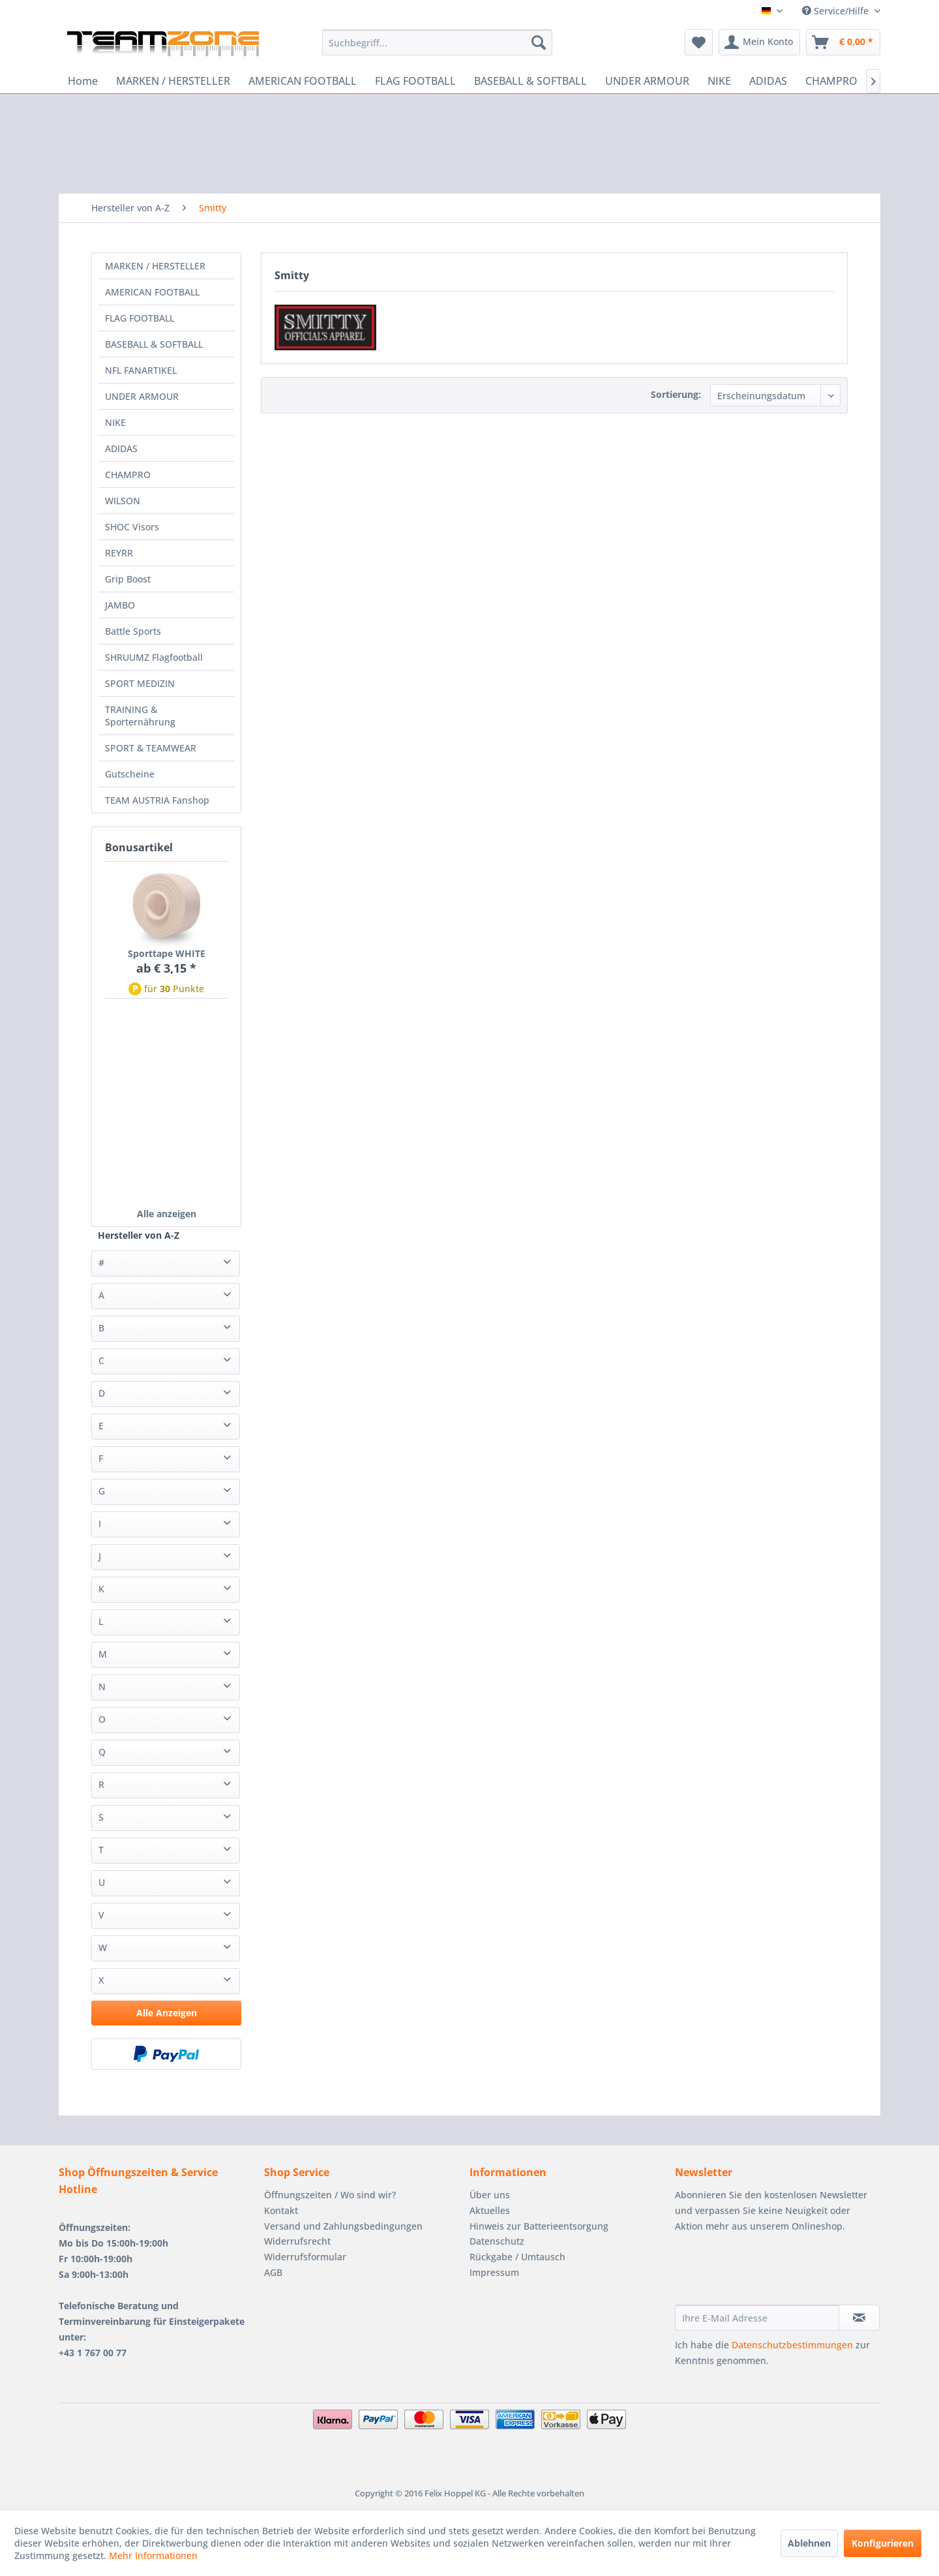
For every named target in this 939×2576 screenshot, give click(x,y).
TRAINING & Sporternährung (140, 715)
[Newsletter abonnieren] (859, 2318)
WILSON (122, 500)
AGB (273, 2272)
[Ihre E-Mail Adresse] (757, 2318)
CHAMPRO (128, 474)
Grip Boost (128, 579)
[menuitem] (437, 42)
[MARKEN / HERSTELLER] (173, 80)
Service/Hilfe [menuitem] (836, 11)
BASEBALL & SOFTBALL (154, 344)
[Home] (83, 80)
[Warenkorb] (843, 42)
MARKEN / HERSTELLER (155, 266)
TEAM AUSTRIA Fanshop (157, 800)
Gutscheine (130, 774)
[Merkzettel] (699, 42)
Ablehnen (809, 2543)
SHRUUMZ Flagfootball (154, 657)
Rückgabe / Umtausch (517, 2256)
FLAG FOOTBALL (139, 318)
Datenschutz (497, 2241)
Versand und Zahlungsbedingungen (343, 2226)
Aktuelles (490, 2210)
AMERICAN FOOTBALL (152, 292)
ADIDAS (121, 448)
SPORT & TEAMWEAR (150, 748)
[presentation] (774, 2272)
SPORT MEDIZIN (140, 683)
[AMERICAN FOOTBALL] (302, 80)
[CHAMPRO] (831, 80)
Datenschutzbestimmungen (792, 2345)
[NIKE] (719, 80)
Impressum (494, 2272)
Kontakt (281, 2210)
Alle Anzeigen (166, 2013)
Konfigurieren (883, 2543)
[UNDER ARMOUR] (647, 80)
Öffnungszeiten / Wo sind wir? (330, 2195)
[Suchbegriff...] (437, 42)
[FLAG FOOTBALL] (415, 80)
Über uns (490, 2195)
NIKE (115, 422)
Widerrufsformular (305, 2256)
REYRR (119, 553)
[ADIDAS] (768, 80)
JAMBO (120, 605)
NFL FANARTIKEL (141, 370)
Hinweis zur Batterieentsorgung (539, 2226)
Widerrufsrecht (297, 2241)
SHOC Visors (132, 527)
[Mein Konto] (759, 42)
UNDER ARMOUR (142, 396)
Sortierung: (676, 394)
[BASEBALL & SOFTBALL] (530, 80)
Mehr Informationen (153, 2555)
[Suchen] (538, 42)
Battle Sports (133, 631)
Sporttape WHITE (166, 953)
